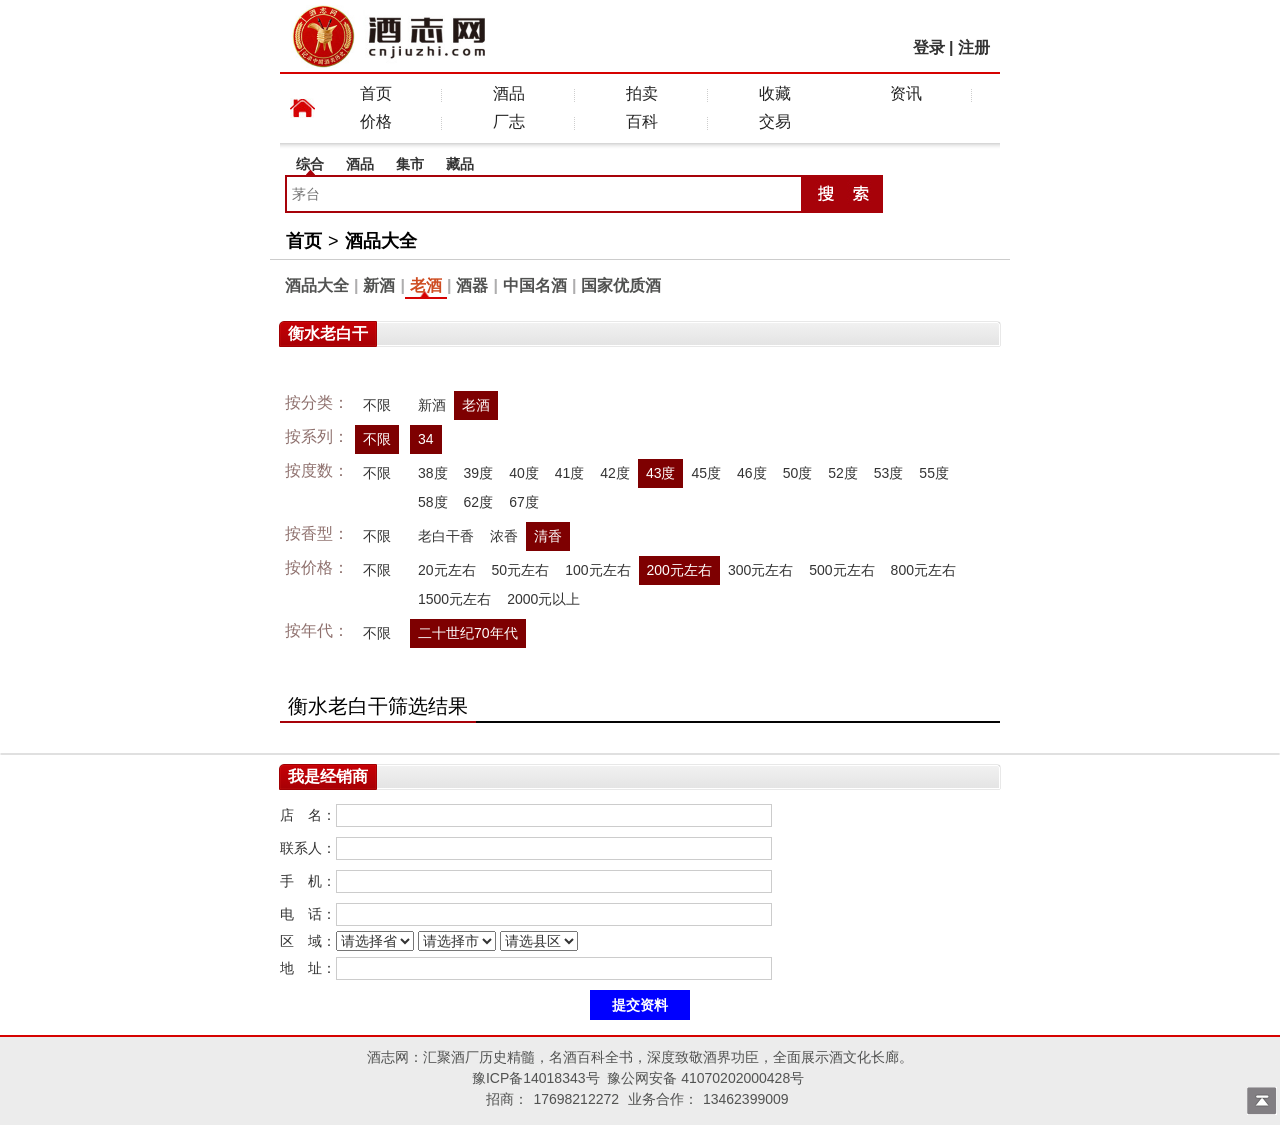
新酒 (379, 285)
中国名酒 (535, 285)
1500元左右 (454, 599)
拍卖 (642, 93)
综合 (310, 164)
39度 (479, 473)
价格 (376, 121)
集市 (410, 164)
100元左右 (597, 570)
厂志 (509, 121)
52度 (843, 473)
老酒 (426, 285)
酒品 (509, 93)
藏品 (460, 164)
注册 (974, 47)
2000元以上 (543, 599)
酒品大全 (381, 241)
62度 (479, 502)
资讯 (906, 93)
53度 (889, 473)
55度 (934, 473)
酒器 (472, 285)
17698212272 (576, 1099)
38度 (433, 473)
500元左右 (841, 570)
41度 (570, 473)
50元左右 (521, 570)
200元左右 (679, 570)
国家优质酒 (621, 285)
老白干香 (446, 536)
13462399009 (746, 1099)
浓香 (504, 536)
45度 (706, 473)
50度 (798, 473)
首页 (376, 93)
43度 (661, 473)
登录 (929, 47)
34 (426, 439)
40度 (524, 473)
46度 (752, 473)
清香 (548, 536)
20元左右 (447, 570)
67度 (524, 502)
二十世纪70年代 (468, 633)
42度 (615, 473)
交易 (775, 121)
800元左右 (923, 570)
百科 (642, 121)
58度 (433, 502)
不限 (377, 405)
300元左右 (760, 570)
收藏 (775, 93)
